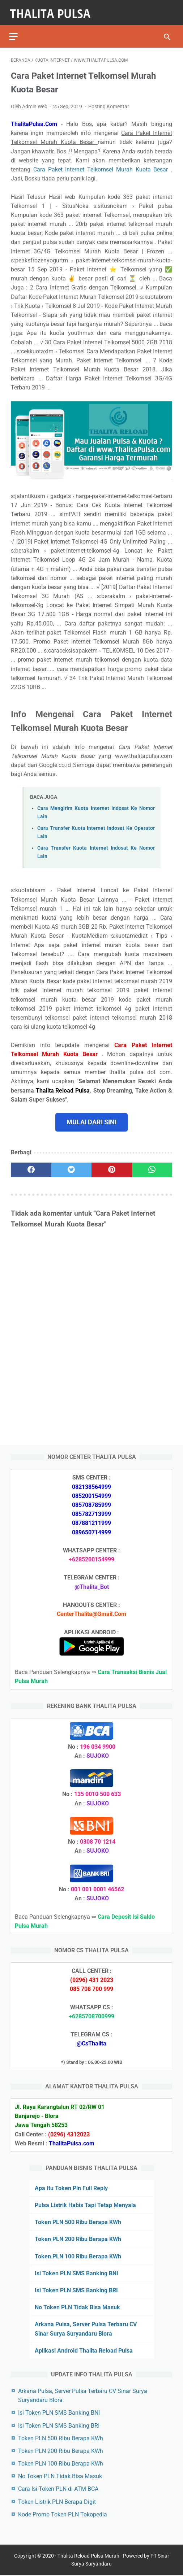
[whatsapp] (152, 1166)
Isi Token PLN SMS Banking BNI (76, 2272)
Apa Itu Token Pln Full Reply (71, 2187)
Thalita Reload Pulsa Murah (88, 2557)
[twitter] (71, 1166)
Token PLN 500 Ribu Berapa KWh (78, 2221)
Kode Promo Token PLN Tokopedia (62, 2513)
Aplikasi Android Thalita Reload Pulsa (84, 2349)
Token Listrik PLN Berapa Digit (57, 2500)
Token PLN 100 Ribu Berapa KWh (78, 2255)
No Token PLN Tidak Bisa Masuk (77, 2306)
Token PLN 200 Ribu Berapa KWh (78, 2238)
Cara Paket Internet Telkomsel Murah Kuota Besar (102, 165)
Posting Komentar (108, 102)
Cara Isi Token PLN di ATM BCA (58, 2488)
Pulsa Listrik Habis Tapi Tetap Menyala (85, 2204)
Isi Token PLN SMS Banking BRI (76, 2289)
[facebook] (31, 1166)
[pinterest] (112, 1166)
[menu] (15, 30)
